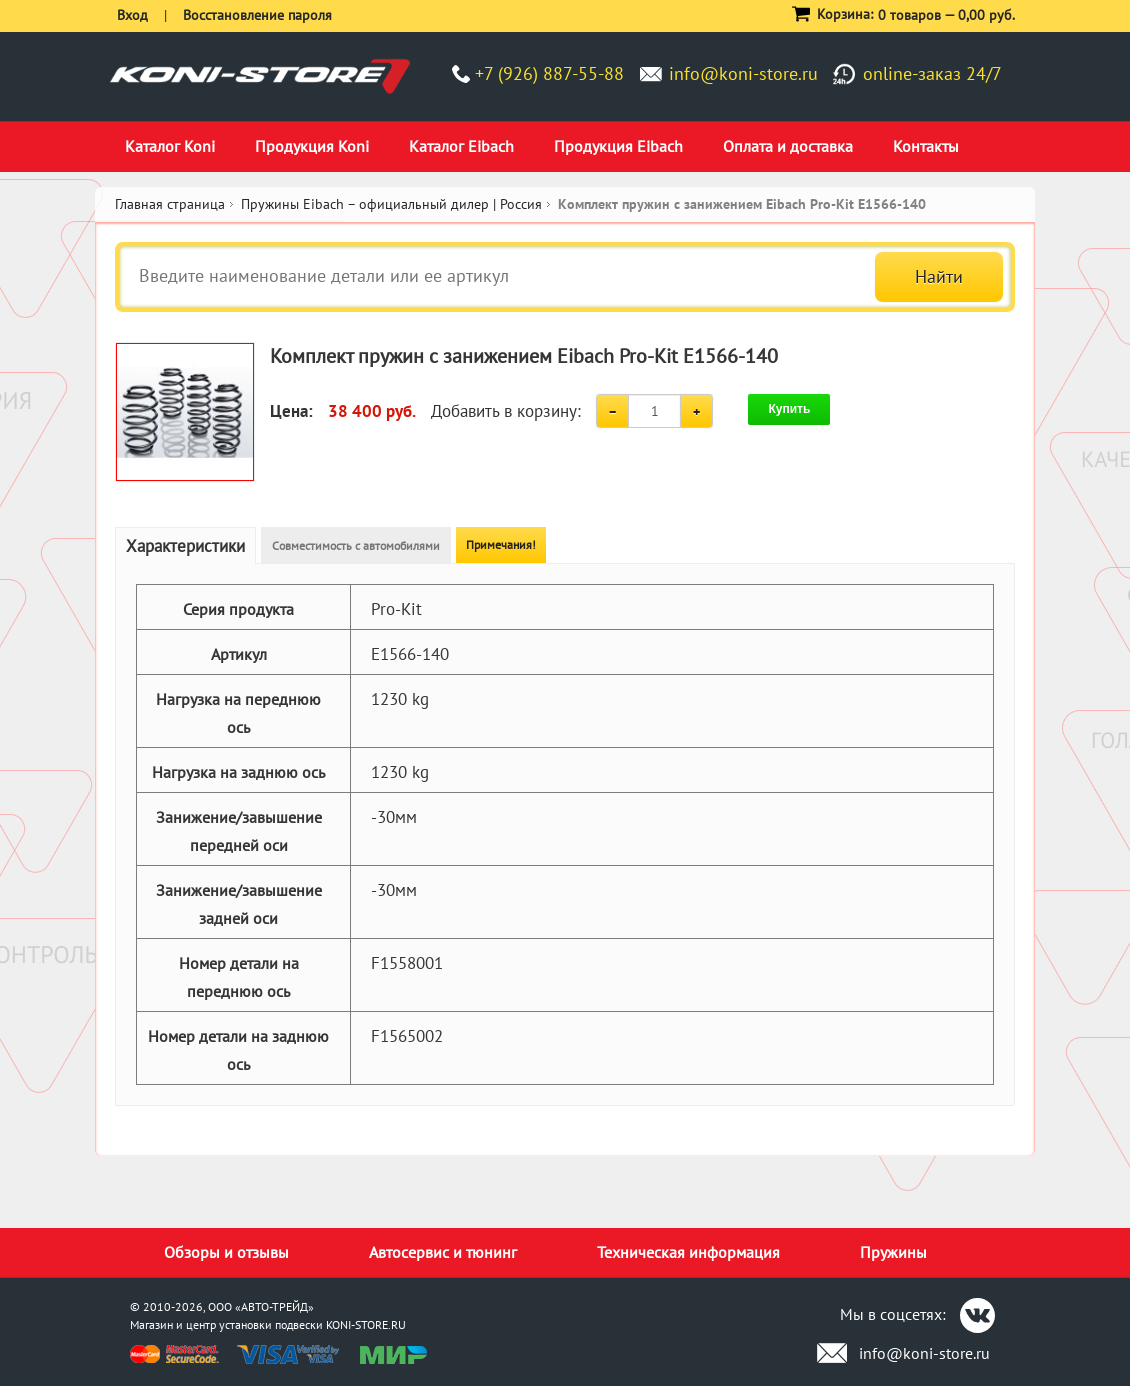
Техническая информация (688, 1252)
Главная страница (170, 204)
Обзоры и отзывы (226, 1252)
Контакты (926, 146)
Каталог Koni (170, 146)
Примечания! (501, 544)
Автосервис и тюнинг (443, 1252)
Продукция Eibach (618, 146)
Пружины (893, 1252)
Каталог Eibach (461, 146)
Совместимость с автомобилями (356, 545)
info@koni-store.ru (743, 73)
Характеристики (185, 546)
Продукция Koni (312, 146)
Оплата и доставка (788, 146)
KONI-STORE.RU (366, 1324)
